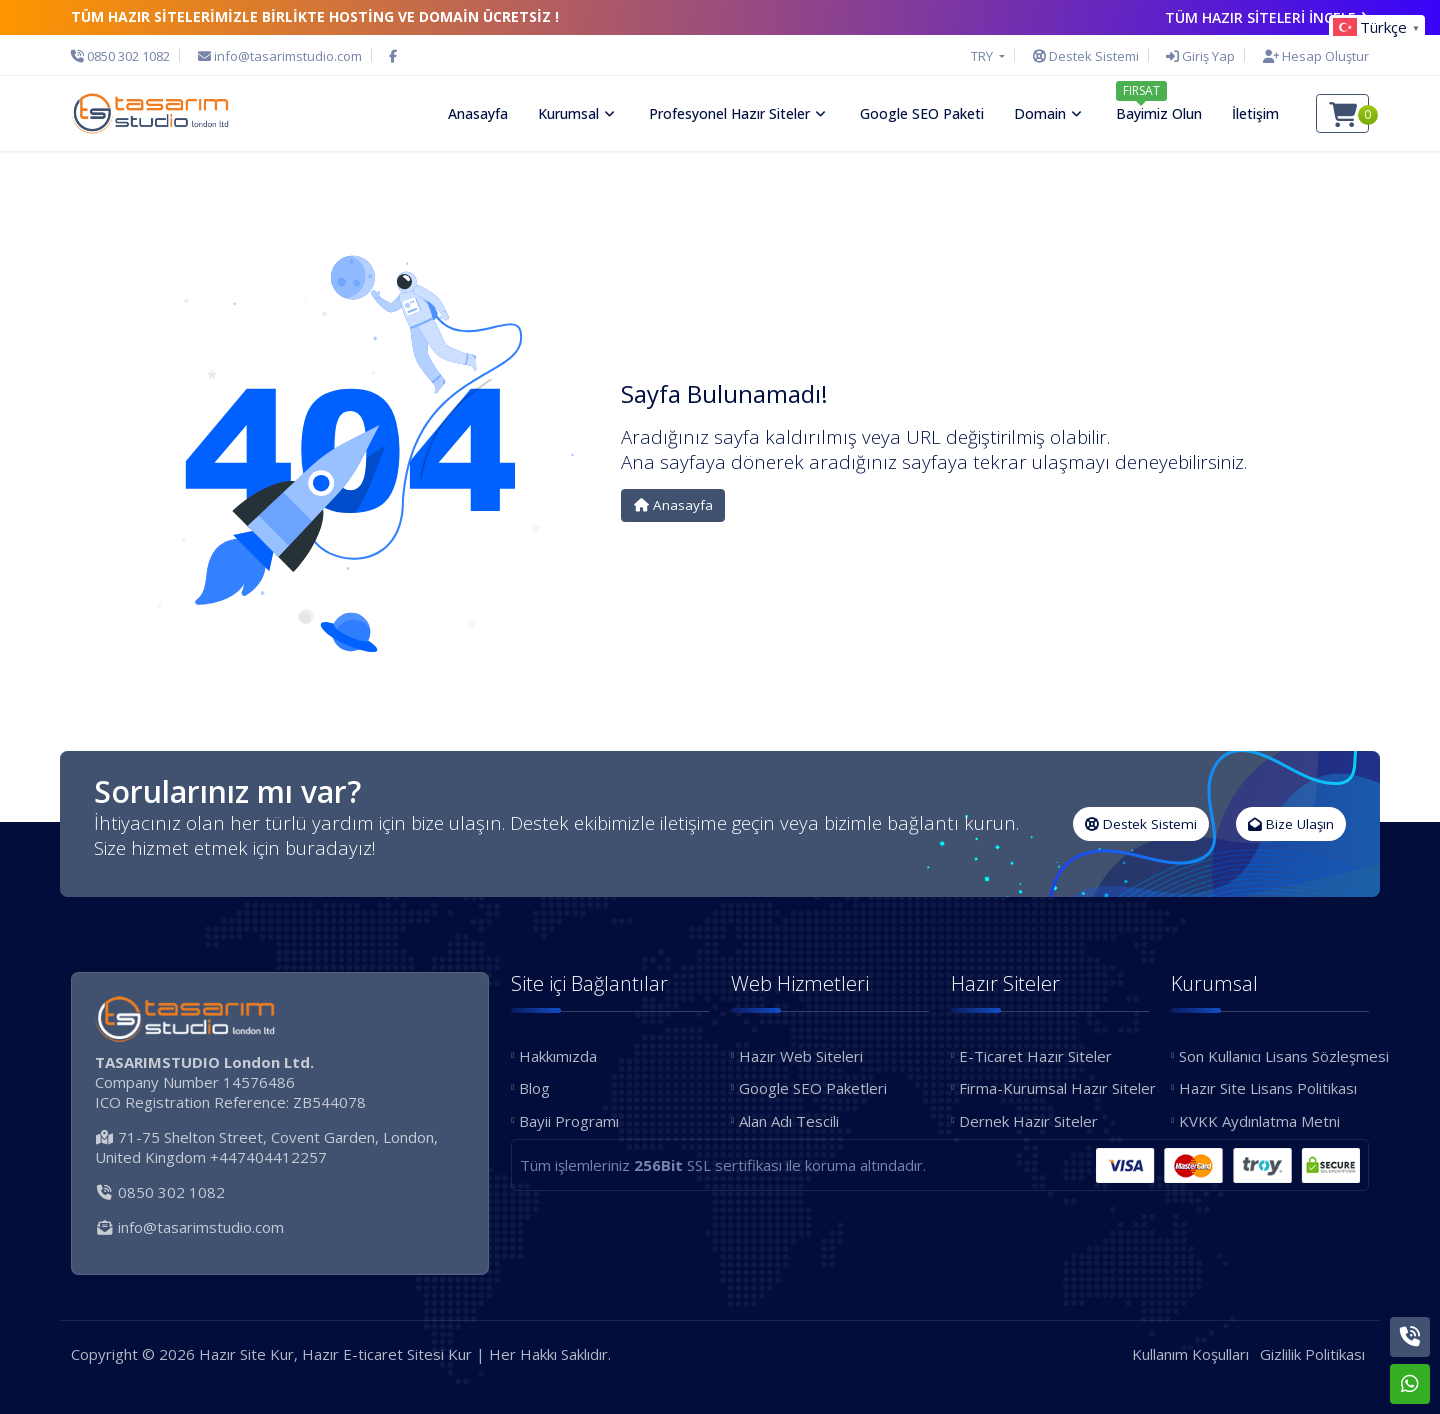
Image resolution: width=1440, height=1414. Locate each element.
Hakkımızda (558, 1056)
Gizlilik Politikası (1312, 1354)
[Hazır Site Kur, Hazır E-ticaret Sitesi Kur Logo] (150, 113)
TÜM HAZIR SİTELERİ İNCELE (1267, 17)
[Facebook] (393, 56)
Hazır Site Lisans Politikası (1268, 1088)
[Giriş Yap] (1200, 56)
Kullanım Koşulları (1190, 1354)
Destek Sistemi (1141, 824)
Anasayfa (673, 505)
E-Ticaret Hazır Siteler (1035, 1056)
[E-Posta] (280, 56)
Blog (534, 1088)
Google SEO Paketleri (813, 1088)
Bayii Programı (569, 1121)
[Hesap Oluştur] (1311, 56)
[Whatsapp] (1410, 1384)
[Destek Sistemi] (1086, 56)
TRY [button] (983, 56)
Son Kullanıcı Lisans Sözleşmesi (1274, 1056)
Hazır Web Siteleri (801, 1056)
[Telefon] (125, 56)
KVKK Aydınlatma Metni (1259, 1121)
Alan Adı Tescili (789, 1121)
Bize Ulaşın (1291, 824)
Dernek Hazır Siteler (1028, 1121)
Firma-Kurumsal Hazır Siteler (1054, 1088)
